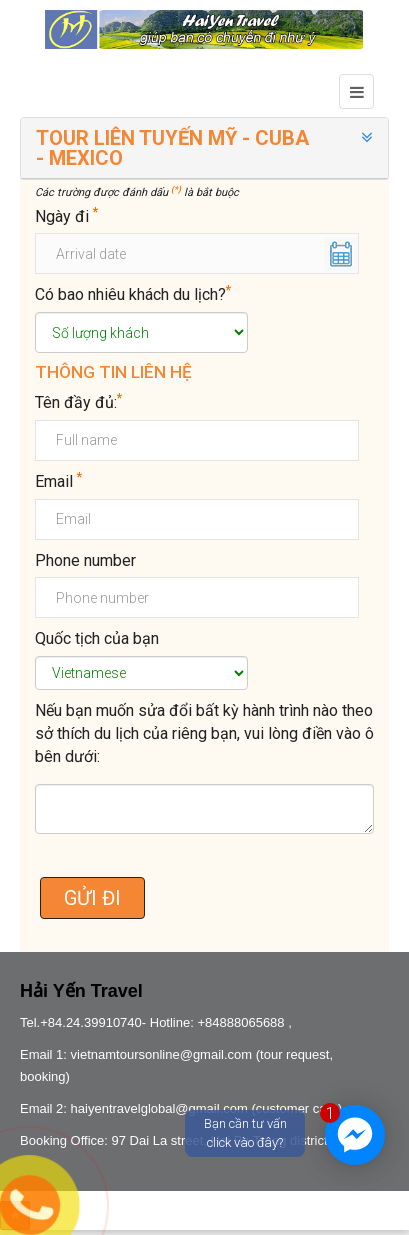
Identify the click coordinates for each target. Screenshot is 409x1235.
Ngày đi (66, 216)
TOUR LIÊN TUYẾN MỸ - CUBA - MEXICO (172, 148)
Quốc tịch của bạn (97, 638)
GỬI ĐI (92, 898)
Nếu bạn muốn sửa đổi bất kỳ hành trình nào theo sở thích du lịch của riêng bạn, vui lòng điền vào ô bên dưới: (204, 733)
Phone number (85, 560)
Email (58, 481)
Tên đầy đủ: (78, 402)
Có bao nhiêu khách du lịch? (133, 294)
